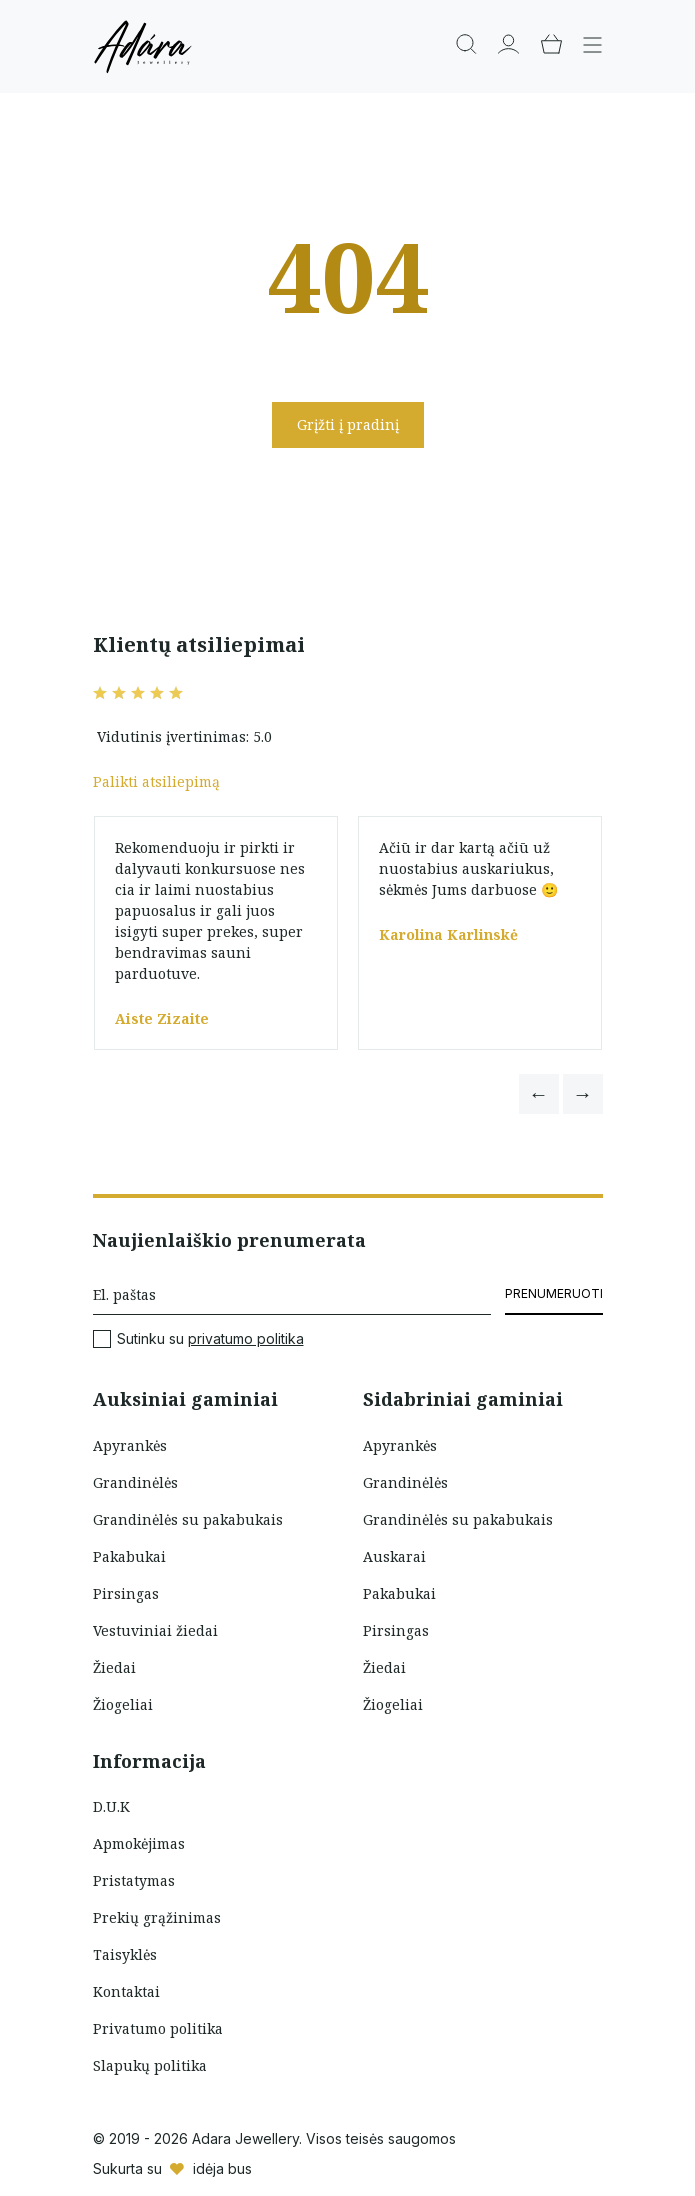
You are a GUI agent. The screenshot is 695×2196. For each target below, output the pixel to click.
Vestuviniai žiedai (155, 1630)
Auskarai (394, 1556)
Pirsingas (126, 1593)
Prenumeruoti (554, 1293)
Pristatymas (134, 1880)
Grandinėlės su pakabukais (188, 1519)
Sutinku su (198, 1339)
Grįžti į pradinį (348, 424)
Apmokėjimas (139, 1843)
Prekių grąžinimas (157, 1917)
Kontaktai (126, 1991)
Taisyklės (125, 1954)
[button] (539, 1094)
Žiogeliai (123, 1704)
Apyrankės (130, 1445)
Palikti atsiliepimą (156, 781)
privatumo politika (246, 1338)
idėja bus (222, 2168)
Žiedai (114, 1667)
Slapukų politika (150, 2065)
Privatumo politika (158, 2028)
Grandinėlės (135, 1482)
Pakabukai (129, 1556)
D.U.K (111, 1806)
